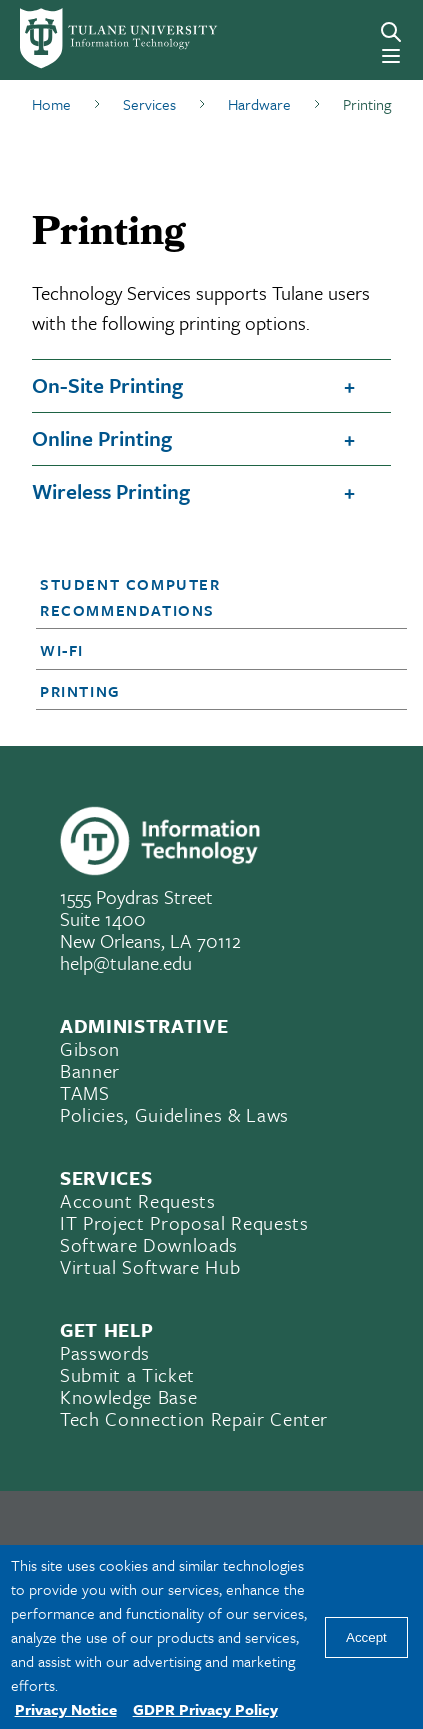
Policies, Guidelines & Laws (174, 1114)
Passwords (105, 1352)
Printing (80, 691)
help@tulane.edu (126, 962)
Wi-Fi (62, 650)
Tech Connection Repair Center (194, 1418)
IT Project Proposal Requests (184, 1222)
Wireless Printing (111, 491)
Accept (366, 1637)
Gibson (90, 1048)
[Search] (391, 32)
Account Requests (138, 1200)
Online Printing (102, 438)
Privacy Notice (66, 1709)
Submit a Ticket (127, 1374)
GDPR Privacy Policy (205, 1709)
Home (51, 104)
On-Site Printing (107, 385)
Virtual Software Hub (150, 1266)
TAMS (85, 1092)
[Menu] (391, 56)
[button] (206, 597)
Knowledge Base (128, 1396)
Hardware (259, 104)
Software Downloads (149, 1244)
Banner (90, 1070)
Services (149, 104)
